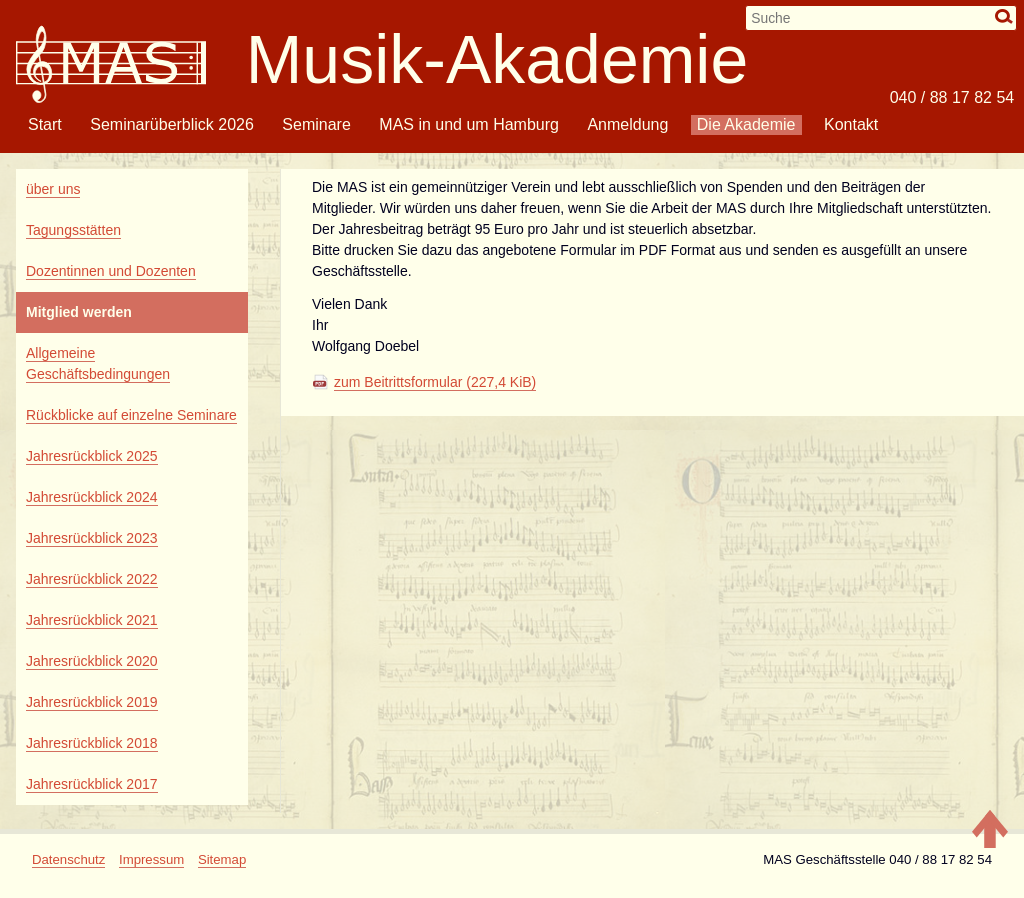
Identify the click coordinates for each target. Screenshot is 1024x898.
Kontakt (851, 124)
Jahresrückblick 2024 (92, 497)
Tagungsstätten (73, 230)
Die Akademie (746, 124)
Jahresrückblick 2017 (92, 784)
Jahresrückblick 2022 (92, 579)
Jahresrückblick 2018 (92, 743)
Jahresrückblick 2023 (92, 538)
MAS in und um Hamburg (469, 124)
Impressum (151, 859)
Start (45, 124)
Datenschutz (68, 859)
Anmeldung (627, 124)
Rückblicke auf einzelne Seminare (131, 415)
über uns (53, 189)
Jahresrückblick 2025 (92, 456)
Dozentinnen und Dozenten (111, 271)
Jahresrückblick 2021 (92, 620)
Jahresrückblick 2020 (92, 661)
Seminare (316, 124)
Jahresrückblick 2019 (92, 702)
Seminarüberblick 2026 (172, 124)
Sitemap (222, 859)
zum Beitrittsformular (435, 382)
